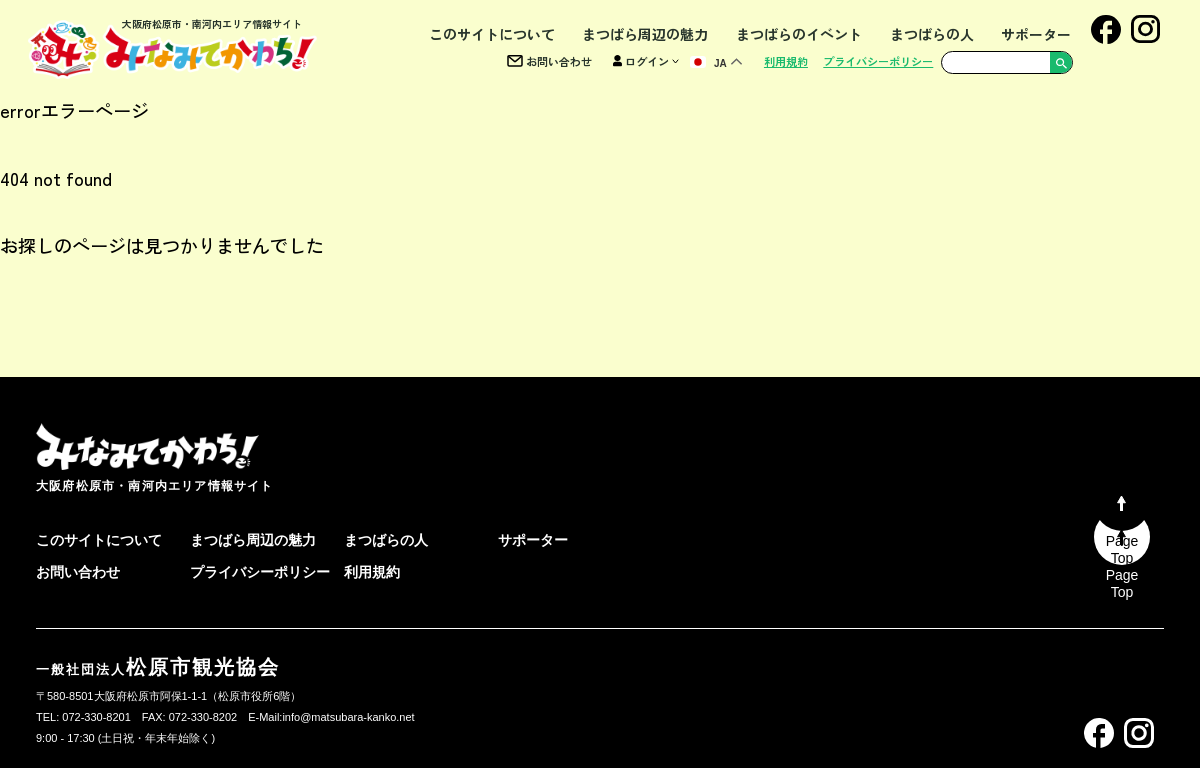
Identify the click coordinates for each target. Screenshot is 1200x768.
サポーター (1036, 34)
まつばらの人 (932, 34)
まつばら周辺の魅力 (645, 34)
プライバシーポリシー (878, 61)
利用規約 (786, 61)
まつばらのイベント (799, 34)
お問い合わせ (549, 61)
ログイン (646, 61)
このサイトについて (492, 34)
